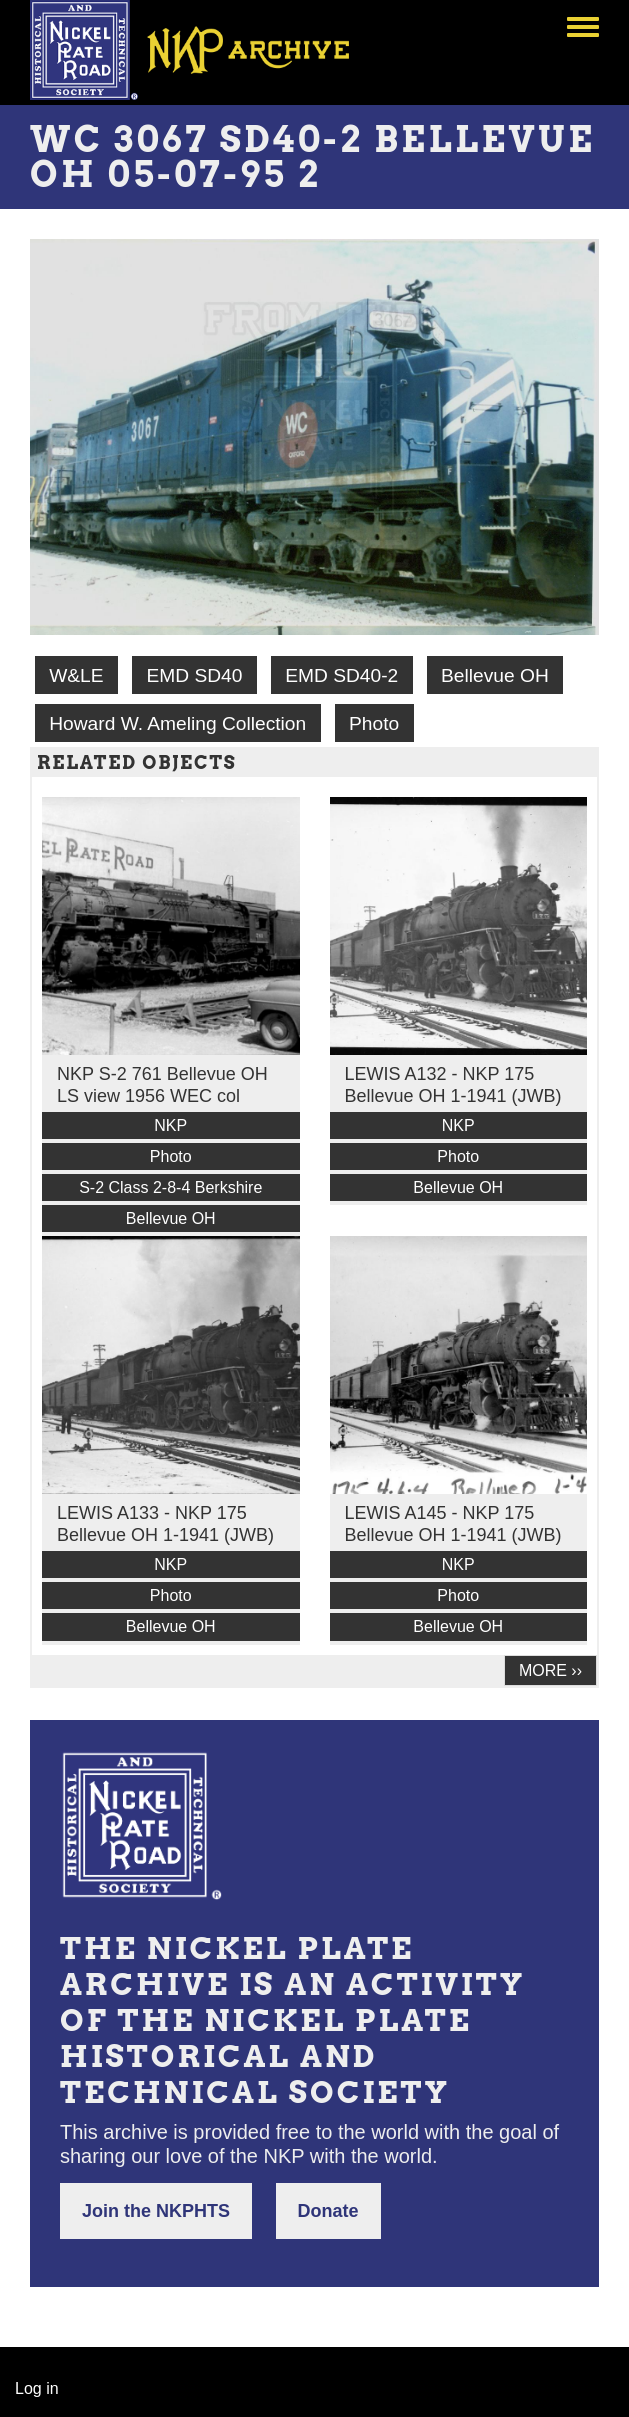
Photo (374, 723)
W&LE (76, 675)
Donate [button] (328, 2211)
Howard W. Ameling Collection (177, 723)
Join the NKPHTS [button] (156, 2211)
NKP (170, 1125)
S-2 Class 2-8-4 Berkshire (170, 1187)
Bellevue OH (495, 675)
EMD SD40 (194, 675)
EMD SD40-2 (341, 675)
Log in (37, 2388)
